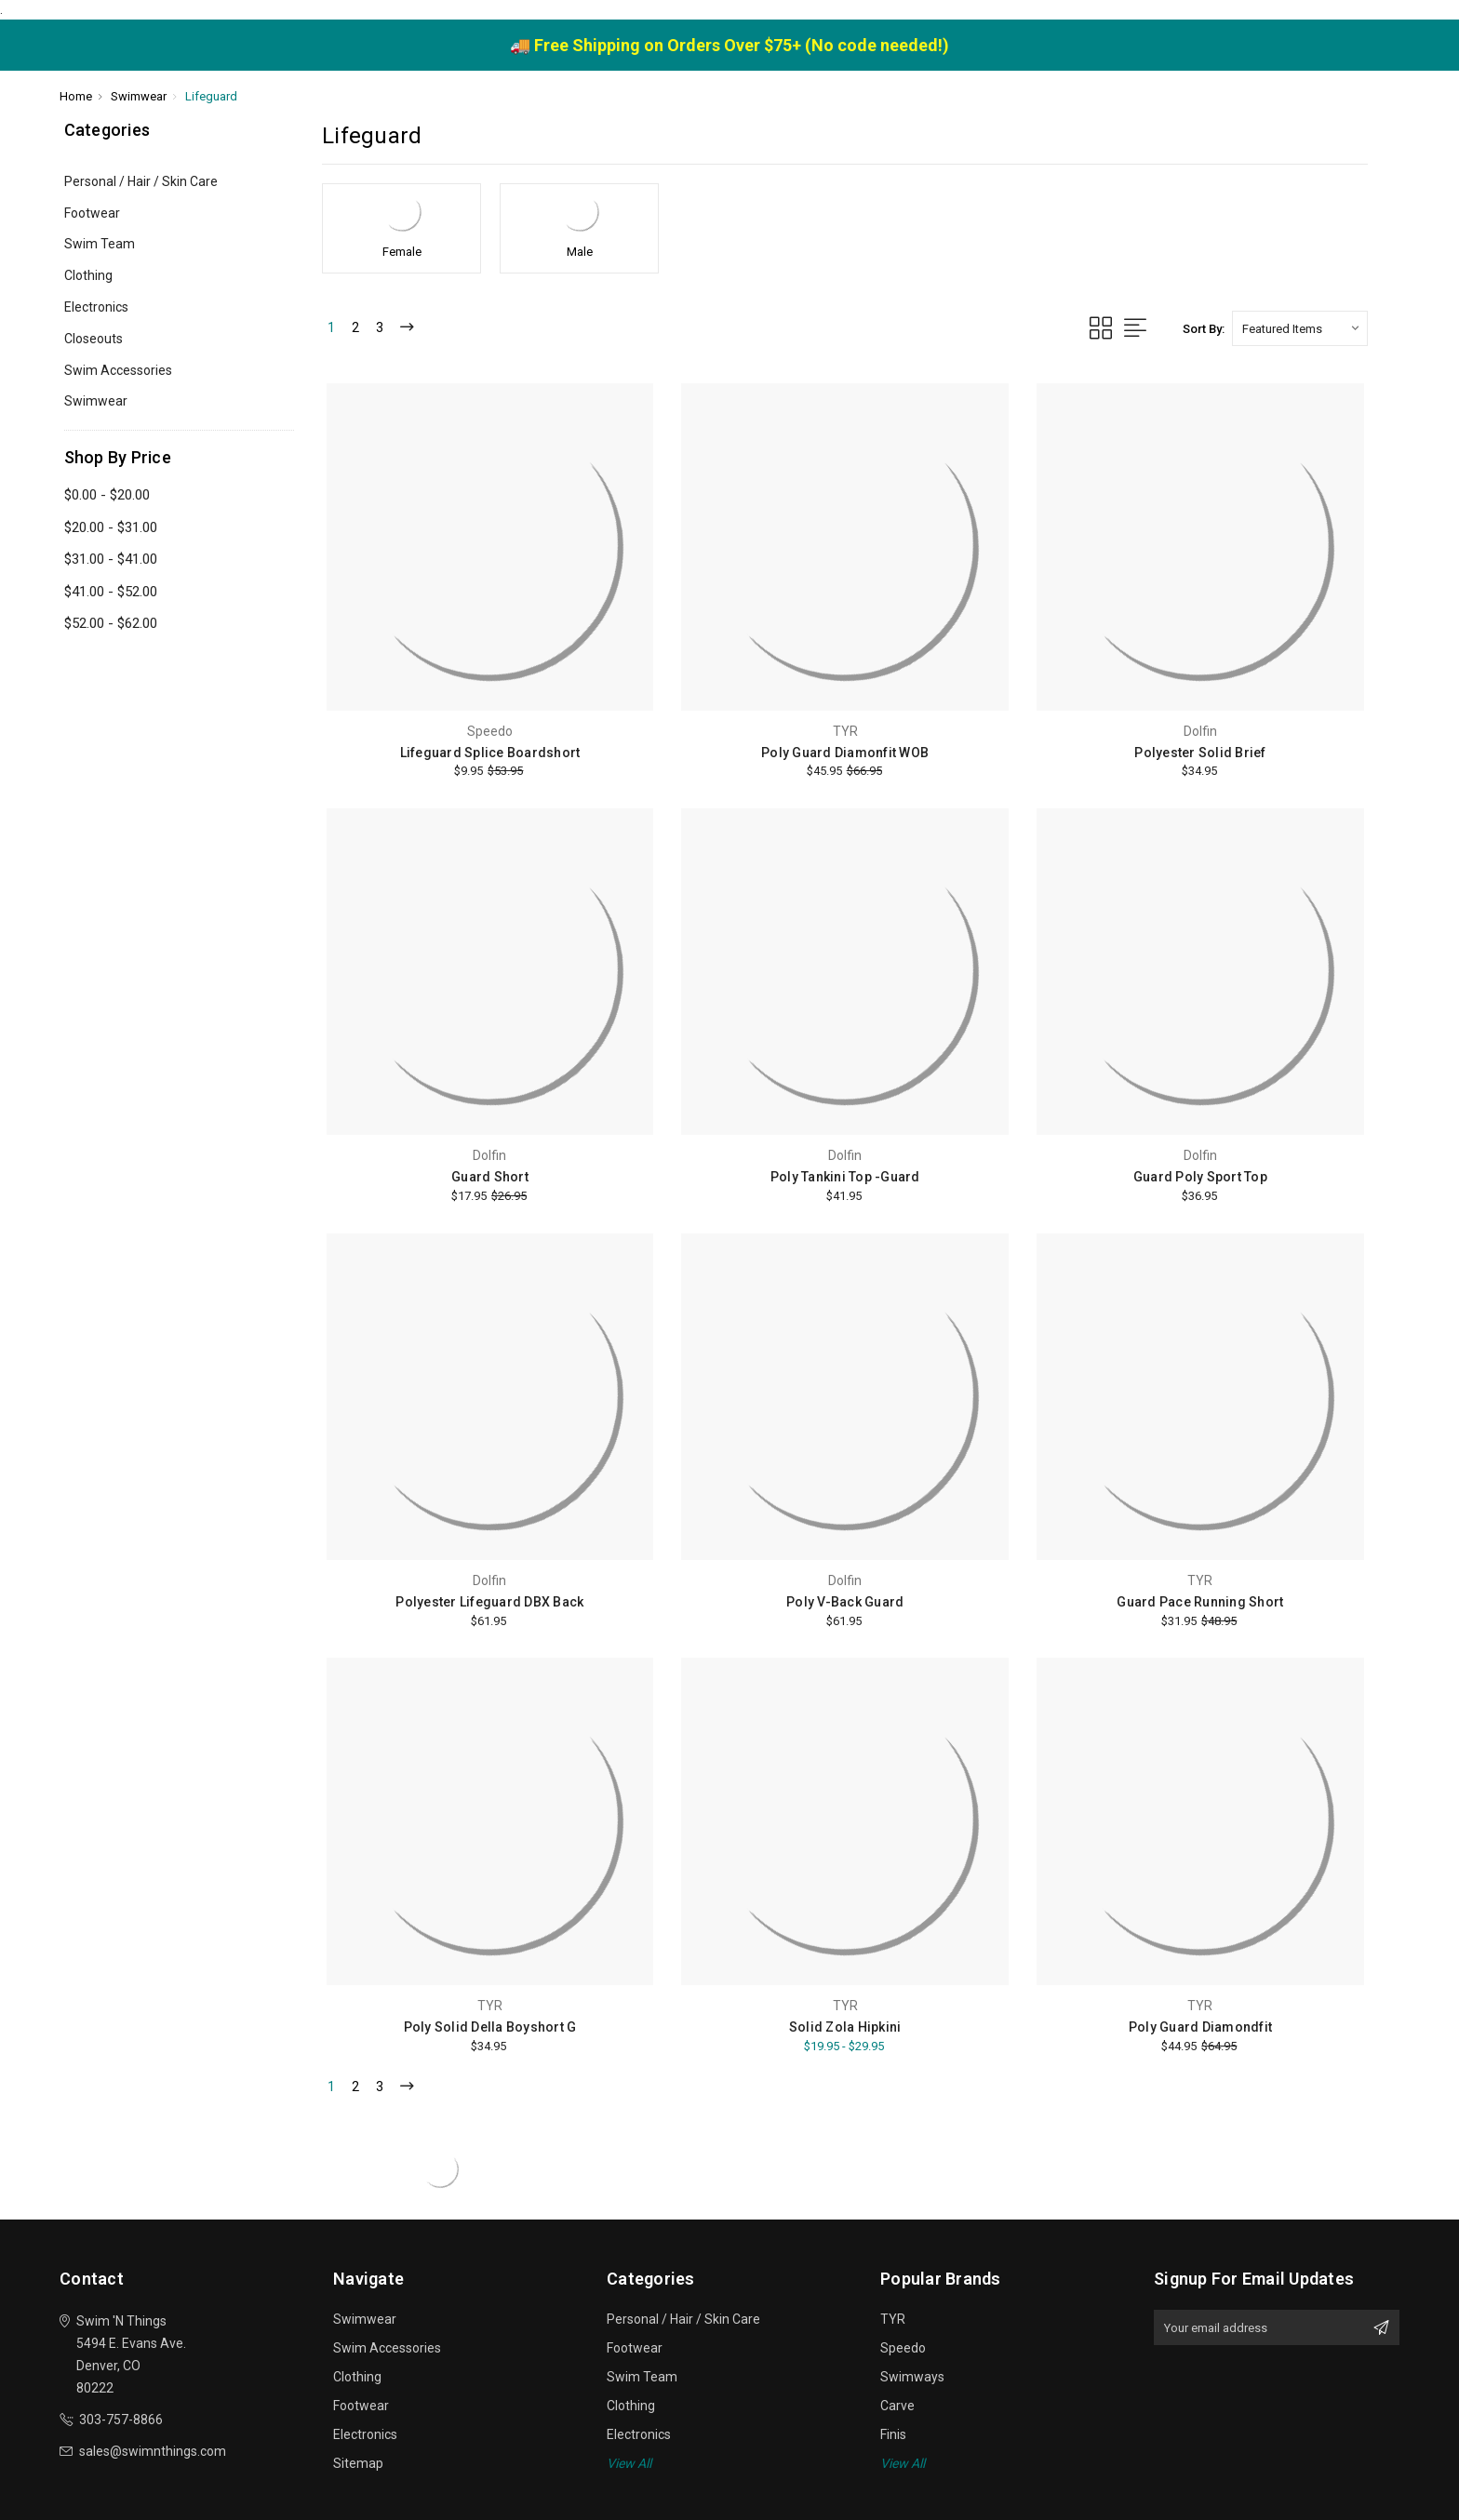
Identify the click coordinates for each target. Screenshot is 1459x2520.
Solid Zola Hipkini (845, 2027)
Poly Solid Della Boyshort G (490, 2027)
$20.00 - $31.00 (110, 527)
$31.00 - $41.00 (110, 559)
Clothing (88, 275)
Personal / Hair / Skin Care (141, 181)
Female (402, 252)
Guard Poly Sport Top (1200, 1176)
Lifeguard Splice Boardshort (490, 752)
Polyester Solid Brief (1199, 752)
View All (629, 2463)
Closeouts (93, 338)
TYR (892, 2319)
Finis (893, 2434)
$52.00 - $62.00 (110, 623)
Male (580, 252)
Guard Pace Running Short (1200, 1601)
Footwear (92, 213)
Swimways (912, 2376)
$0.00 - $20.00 (107, 495)
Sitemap (358, 2463)
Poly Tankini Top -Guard (845, 1176)
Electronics (96, 307)
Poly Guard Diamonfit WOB (845, 752)
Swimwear (95, 400)
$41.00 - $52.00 (110, 591)
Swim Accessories (118, 370)
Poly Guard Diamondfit (1200, 2027)
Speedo (903, 2347)
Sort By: (1204, 329)
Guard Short (490, 1176)
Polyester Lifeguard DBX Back (489, 1601)
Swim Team (99, 243)
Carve (897, 2405)
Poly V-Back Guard (845, 1601)
